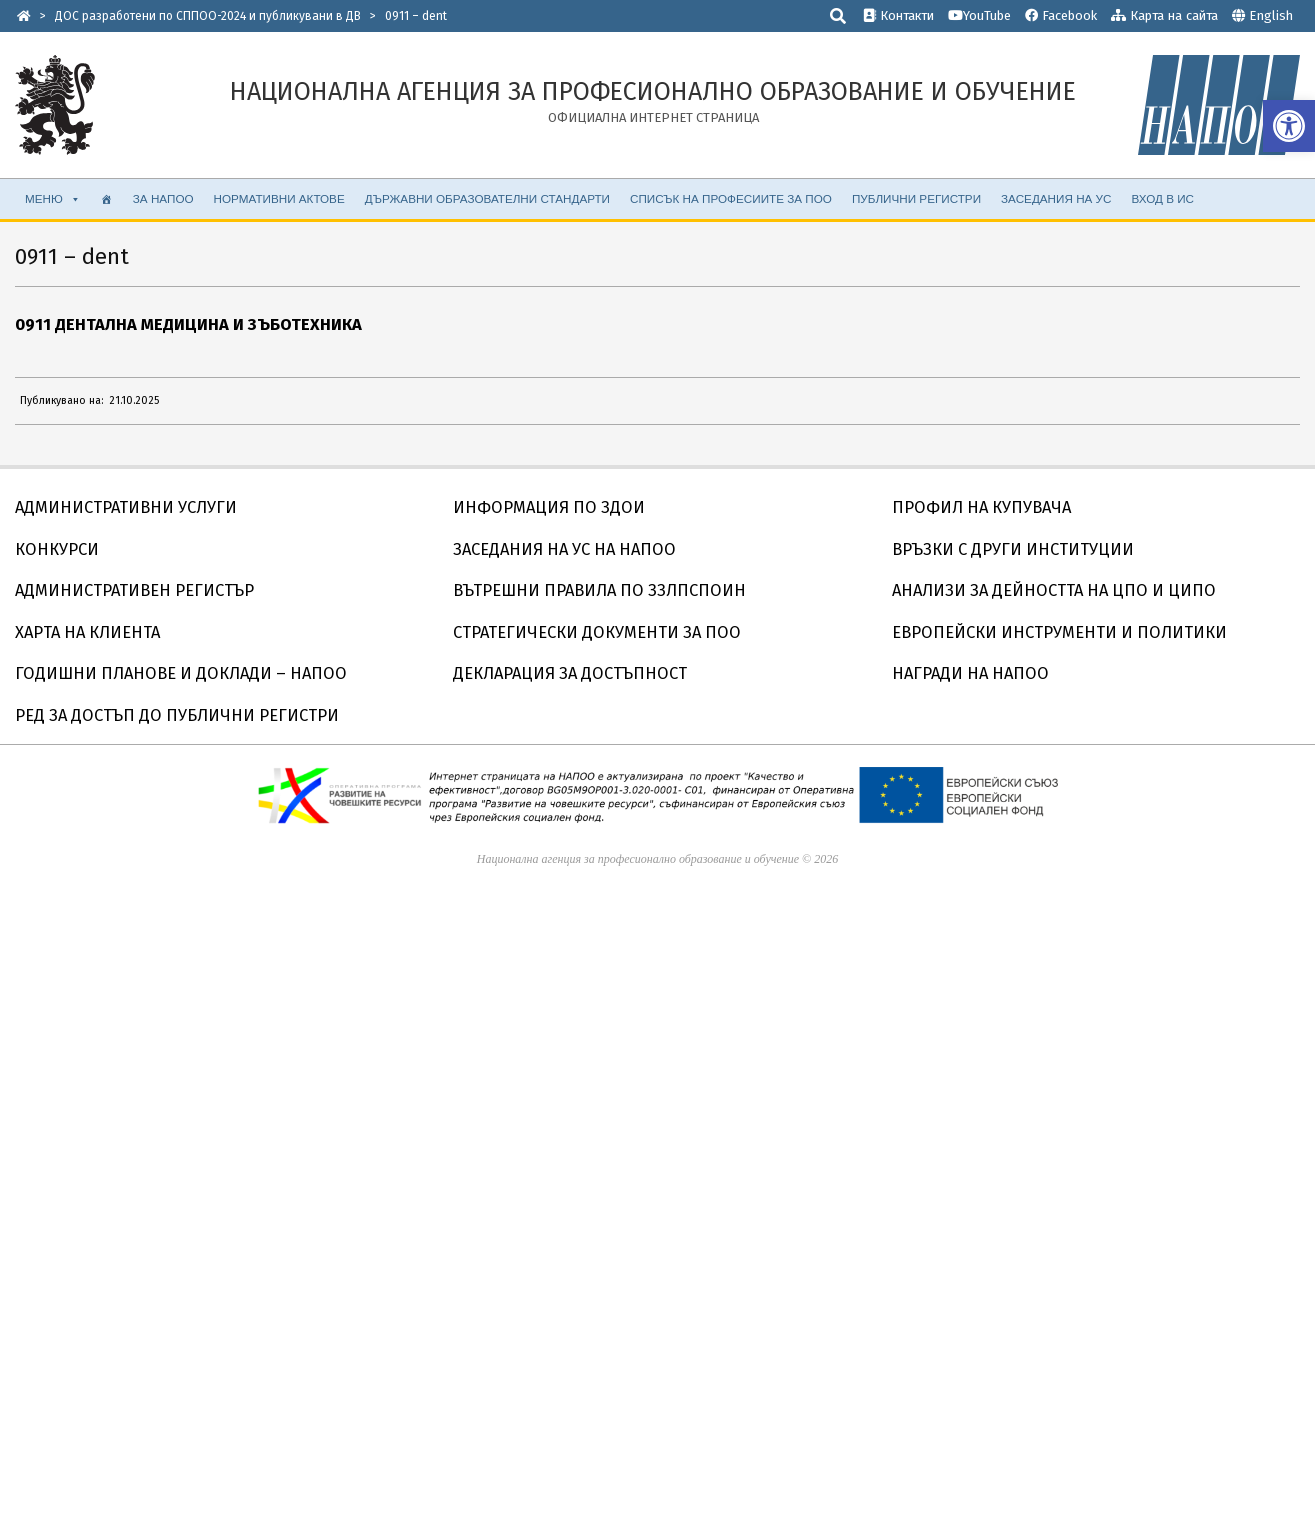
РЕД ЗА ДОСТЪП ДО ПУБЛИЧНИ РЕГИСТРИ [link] (177, 715)
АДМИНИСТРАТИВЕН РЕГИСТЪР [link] (134, 590)
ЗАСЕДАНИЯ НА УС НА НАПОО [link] (564, 549)
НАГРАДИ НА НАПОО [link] (970, 673)
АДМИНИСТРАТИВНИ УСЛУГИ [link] (126, 507)
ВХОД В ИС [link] (1162, 198)
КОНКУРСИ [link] (57, 549)
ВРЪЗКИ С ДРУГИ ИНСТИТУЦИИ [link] (1013, 549)
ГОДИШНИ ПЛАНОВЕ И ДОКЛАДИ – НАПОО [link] (181, 673)
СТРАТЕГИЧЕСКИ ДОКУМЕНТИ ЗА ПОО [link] (597, 632)
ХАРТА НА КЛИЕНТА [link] (87, 632)
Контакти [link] (898, 15)
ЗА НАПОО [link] (163, 198)
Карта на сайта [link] (1164, 15)
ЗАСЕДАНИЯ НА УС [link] (1056, 198)
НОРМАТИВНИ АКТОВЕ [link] (279, 198)
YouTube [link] (979, 15)
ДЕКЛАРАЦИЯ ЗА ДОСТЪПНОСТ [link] (570, 673)
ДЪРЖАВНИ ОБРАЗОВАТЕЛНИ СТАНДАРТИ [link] (487, 198)
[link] (1289, 126)
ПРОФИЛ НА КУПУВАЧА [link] (981, 507)
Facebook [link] (1061, 15)
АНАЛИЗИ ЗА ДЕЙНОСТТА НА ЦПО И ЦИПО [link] (1054, 590)
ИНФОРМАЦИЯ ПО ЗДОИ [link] (549, 507)
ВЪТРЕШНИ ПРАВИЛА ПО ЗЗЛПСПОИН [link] (599, 590)
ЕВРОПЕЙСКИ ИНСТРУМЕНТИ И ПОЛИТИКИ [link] (1059, 632)
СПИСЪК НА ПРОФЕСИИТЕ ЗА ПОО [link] (731, 198)
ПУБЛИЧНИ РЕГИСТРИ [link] (916, 198)
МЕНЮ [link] (53, 199)
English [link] (1271, 15)
